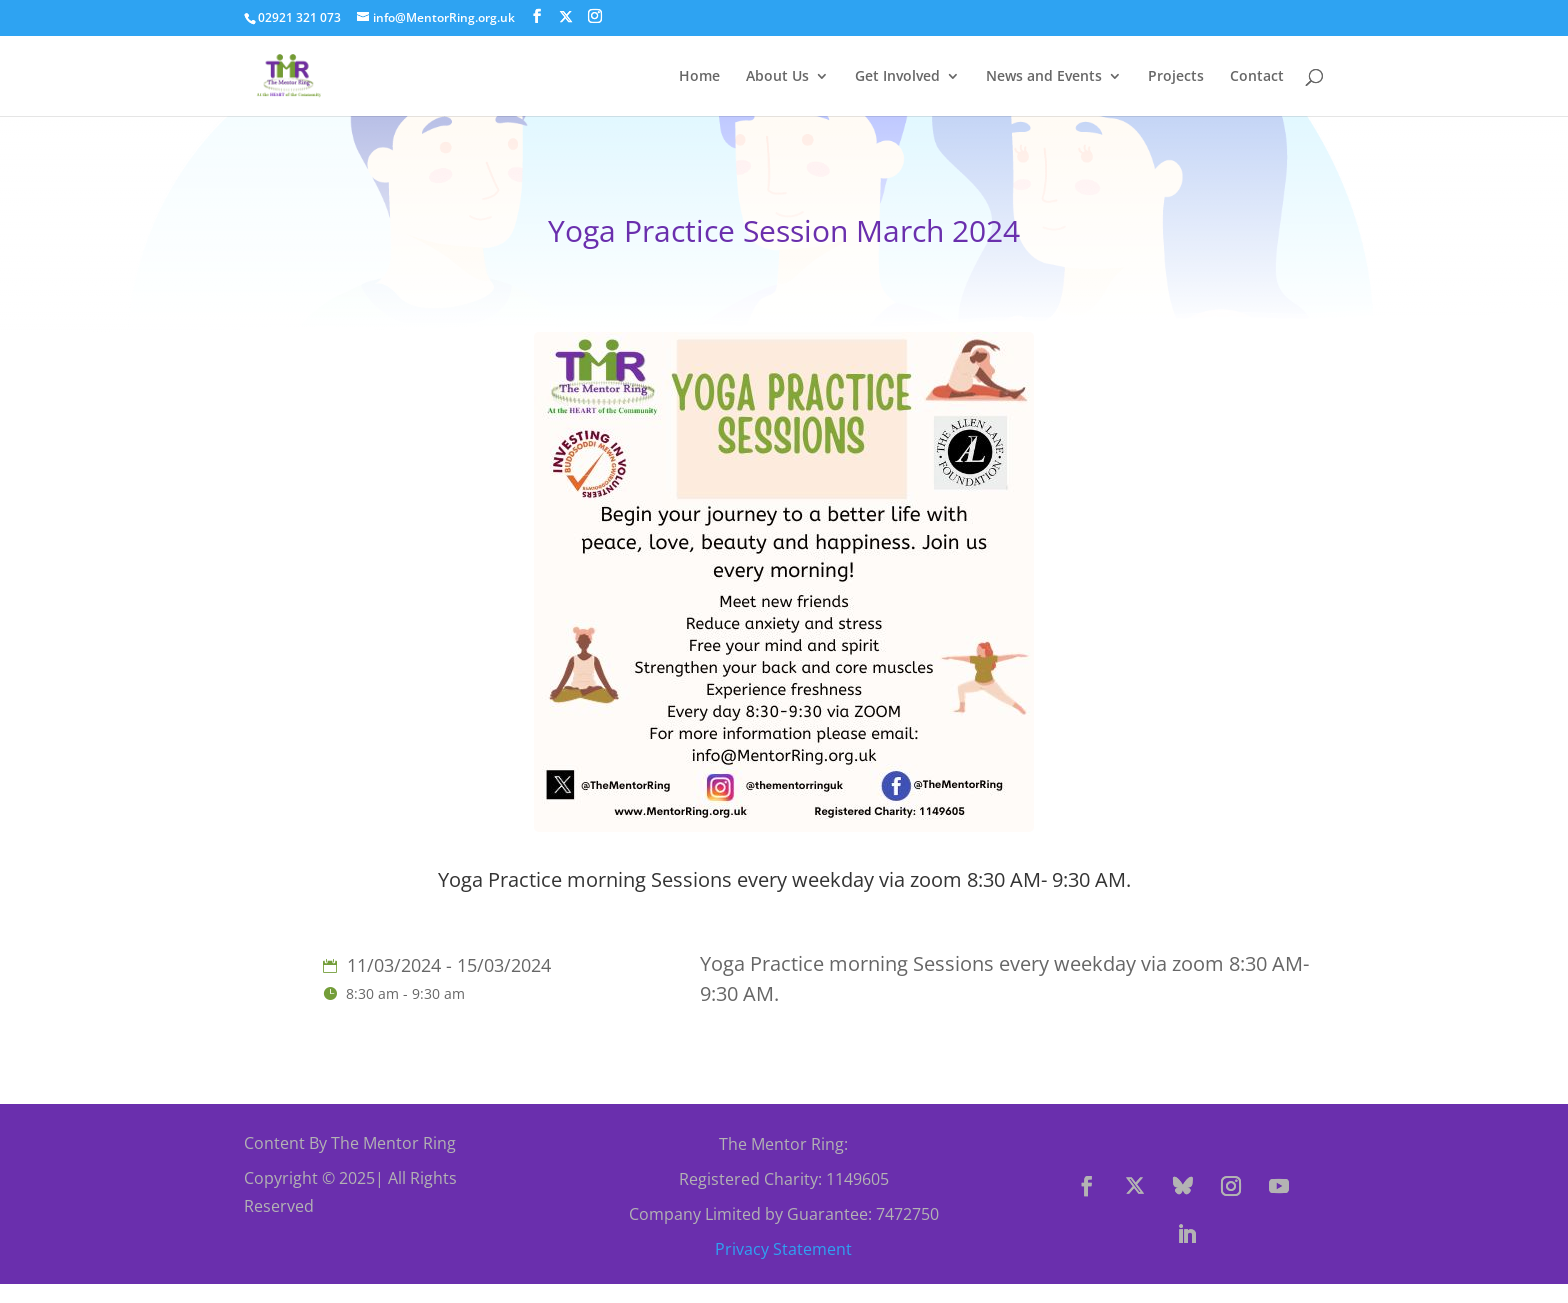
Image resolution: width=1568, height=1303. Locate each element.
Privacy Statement (783, 1249)
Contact (1257, 77)
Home (699, 77)
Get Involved (897, 77)
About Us (777, 77)
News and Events (1044, 77)
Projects (1176, 77)
